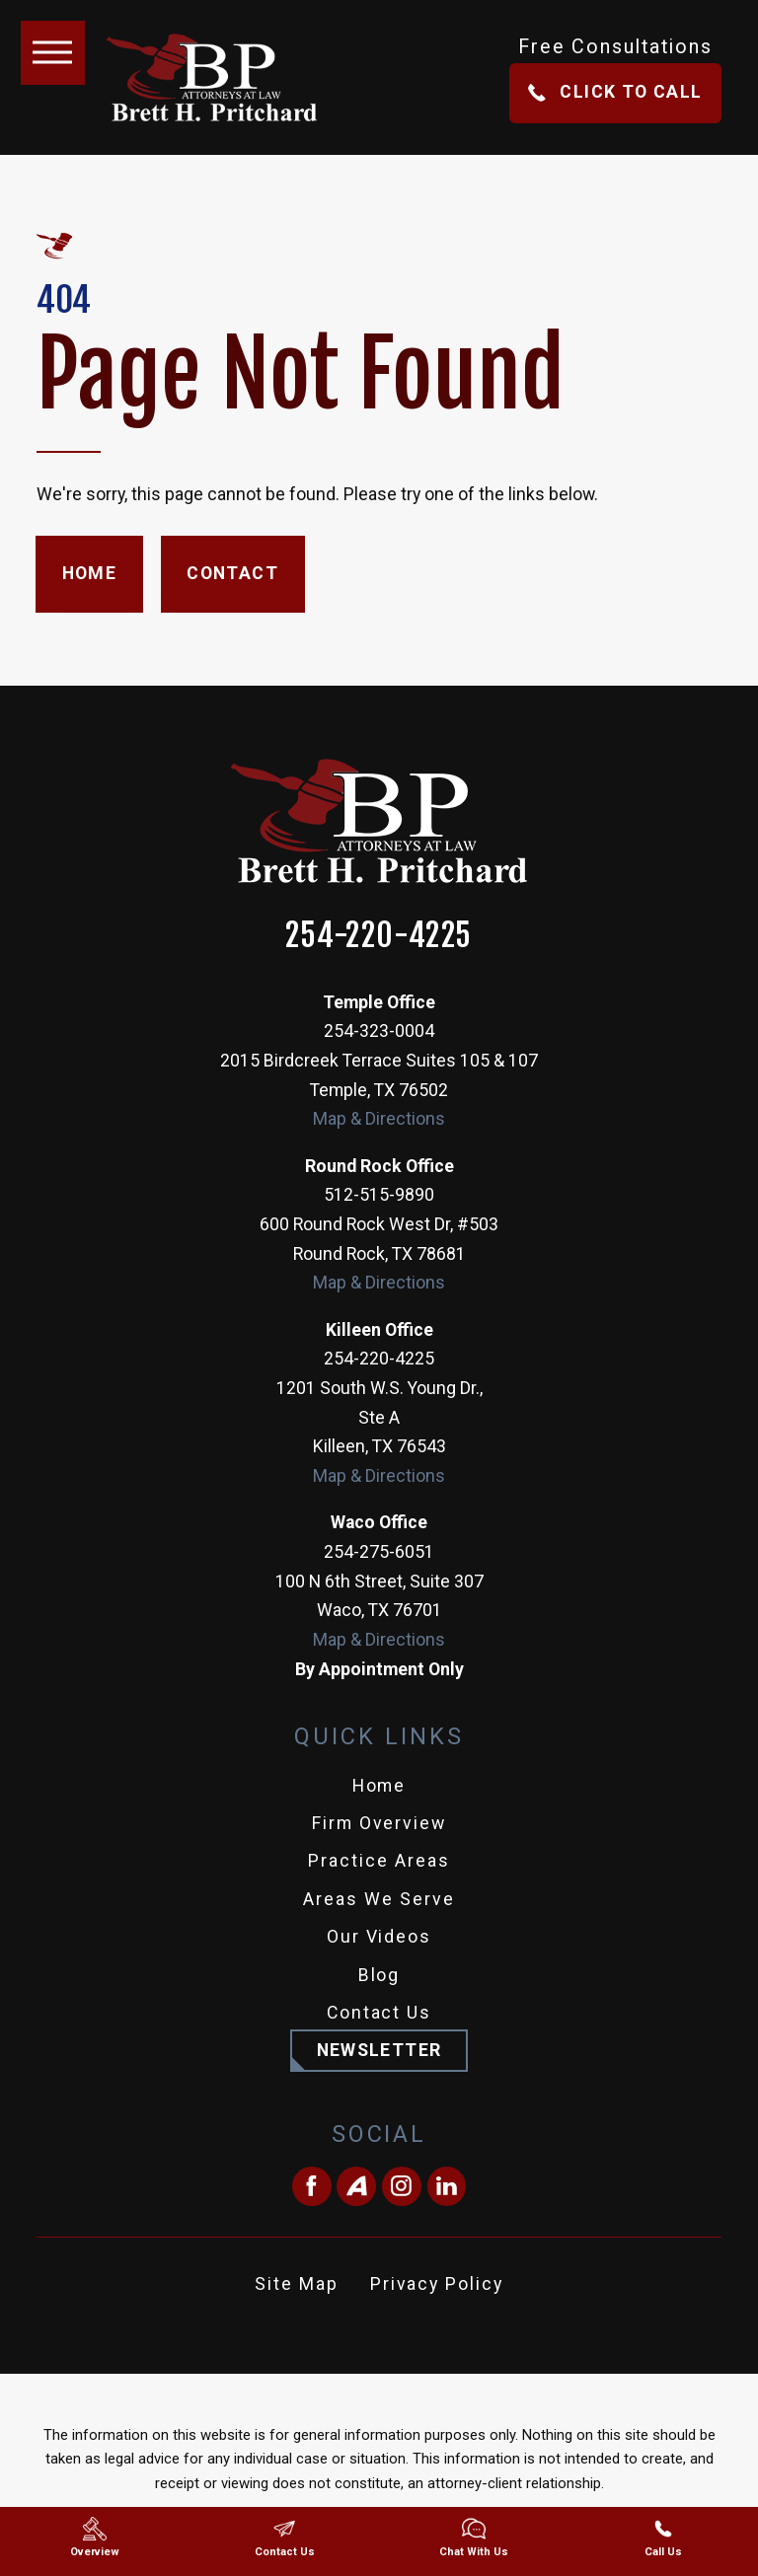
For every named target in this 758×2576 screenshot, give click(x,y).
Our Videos (379, 1937)
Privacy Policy (437, 2284)
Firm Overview (379, 1823)
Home (89, 573)
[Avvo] (356, 2186)
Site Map (297, 2284)
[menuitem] (379, 1787)
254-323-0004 (379, 1031)
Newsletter (379, 2050)
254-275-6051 (379, 1552)
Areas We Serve (379, 1899)
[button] (53, 53)
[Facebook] (312, 2186)
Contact (232, 573)
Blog (379, 1975)
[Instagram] (401, 2186)
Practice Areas (379, 1861)
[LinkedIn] (447, 2186)
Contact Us (379, 2013)
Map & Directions (379, 1119)
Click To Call (615, 92)
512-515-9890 (379, 1195)
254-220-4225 (379, 936)
